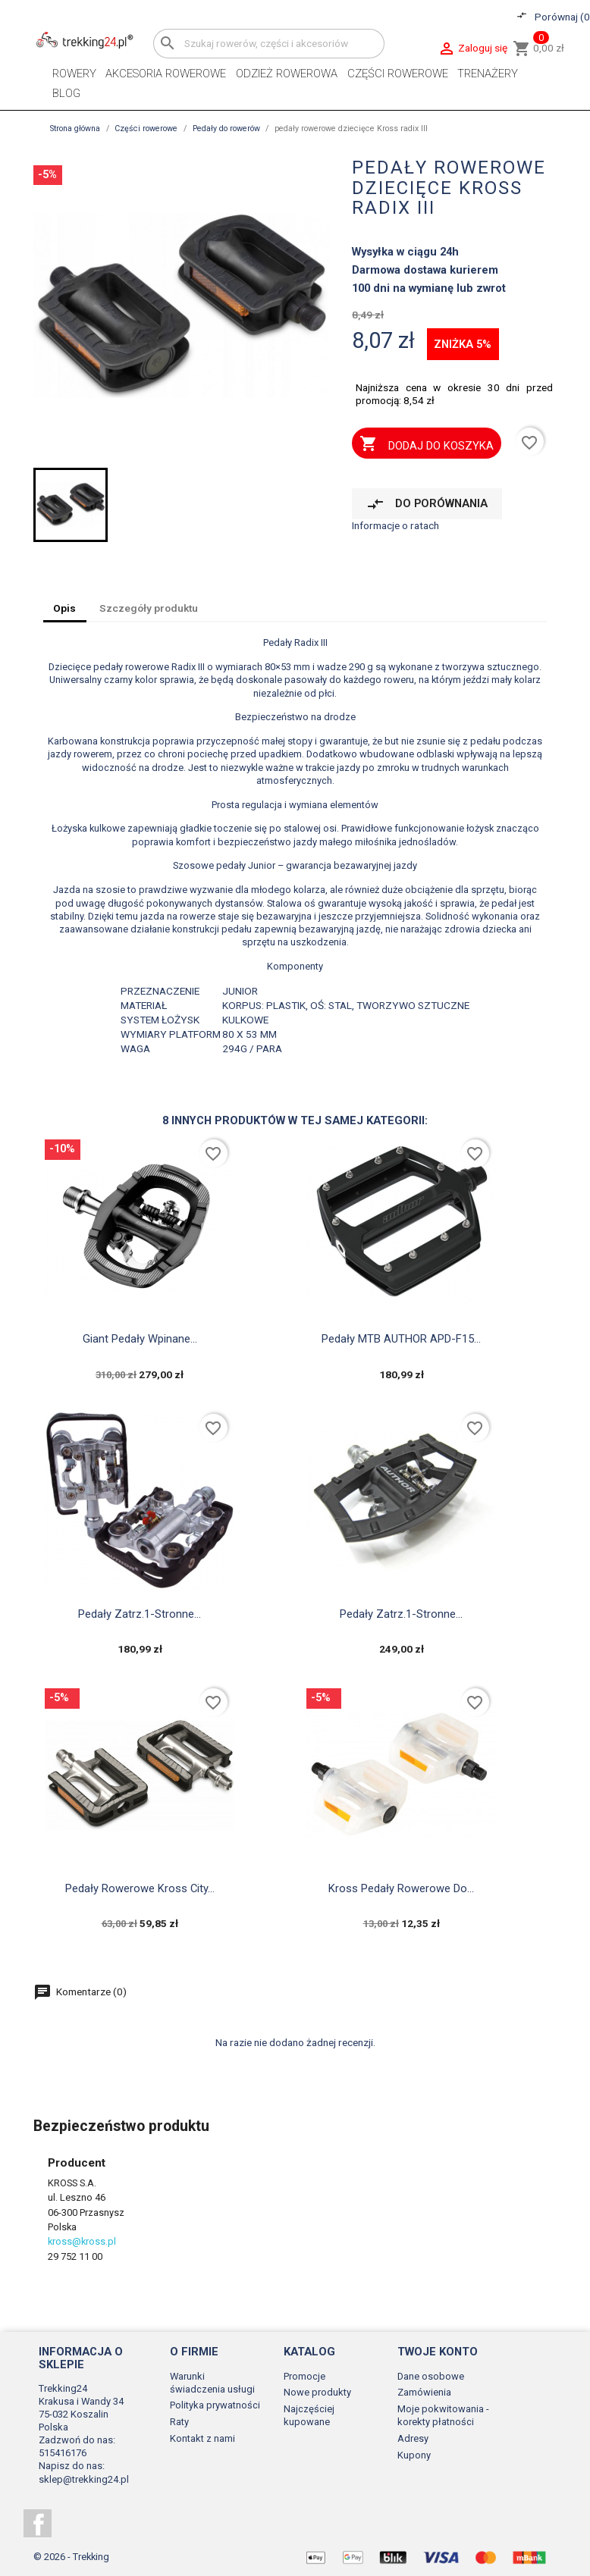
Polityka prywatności (215, 2405)
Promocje (304, 2376)
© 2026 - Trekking (71, 2556)
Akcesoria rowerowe (165, 73)
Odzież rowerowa (286, 73)
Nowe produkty (317, 2392)
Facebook (38, 2523)
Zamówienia (424, 2392)
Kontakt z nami (202, 2438)
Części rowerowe (397, 73)
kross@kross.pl (82, 2241)
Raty (179, 2421)
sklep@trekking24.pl (84, 2479)
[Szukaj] (268, 43)
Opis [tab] (64, 608)
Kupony (414, 2455)
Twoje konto (437, 2351)
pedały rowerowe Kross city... (140, 1888)
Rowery (74, 73)
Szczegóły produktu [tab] (148, 608)
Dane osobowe (430, 2376)
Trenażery (487, 73)
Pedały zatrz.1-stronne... (139, 1614)
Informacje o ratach (395, 525)
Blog (66, 93)
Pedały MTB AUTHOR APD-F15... (401, 1339)
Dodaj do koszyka (426, 445)
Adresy (412, 2438)
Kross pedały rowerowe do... (401, 1888)
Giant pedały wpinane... (140, 1339)
